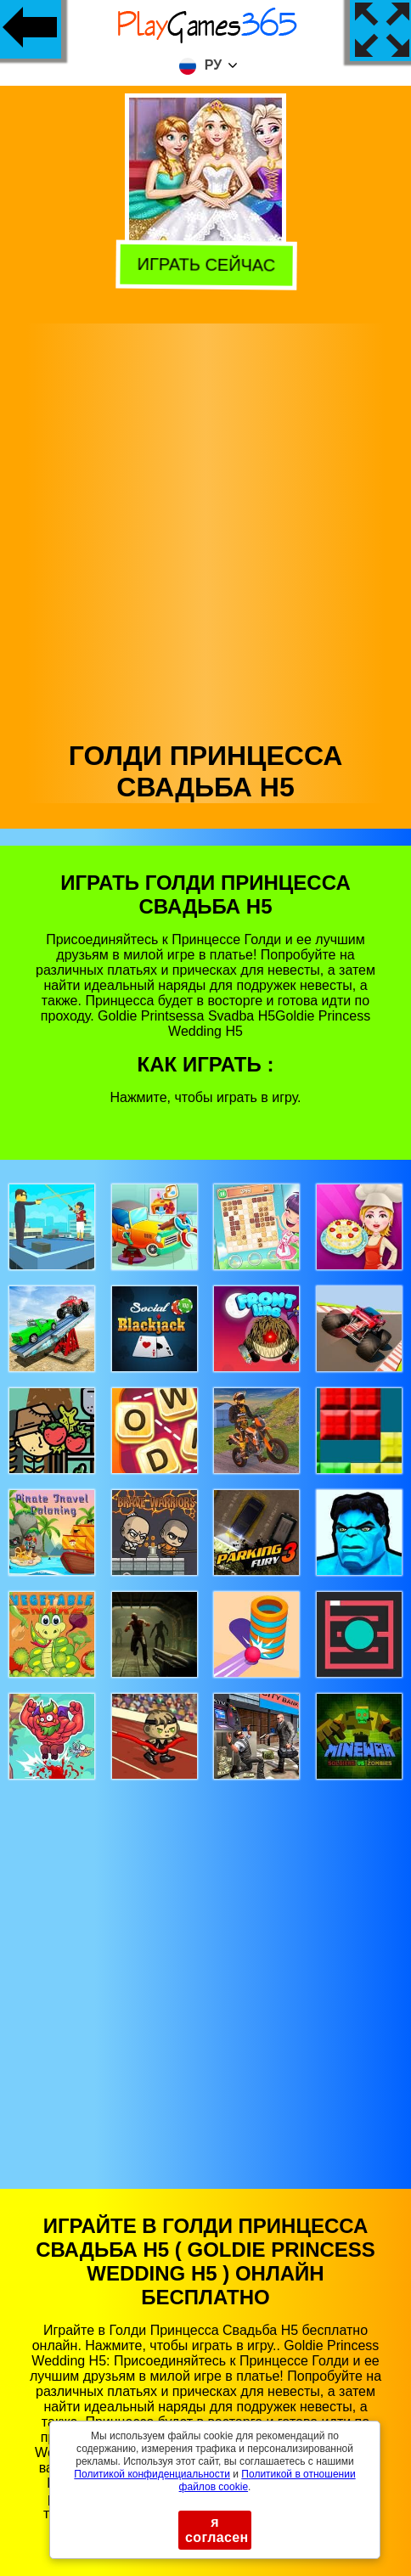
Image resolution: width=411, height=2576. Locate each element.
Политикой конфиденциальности (152, 2474)
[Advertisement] (204, 527)
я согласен (217, 2530)
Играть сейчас (204, 265)
